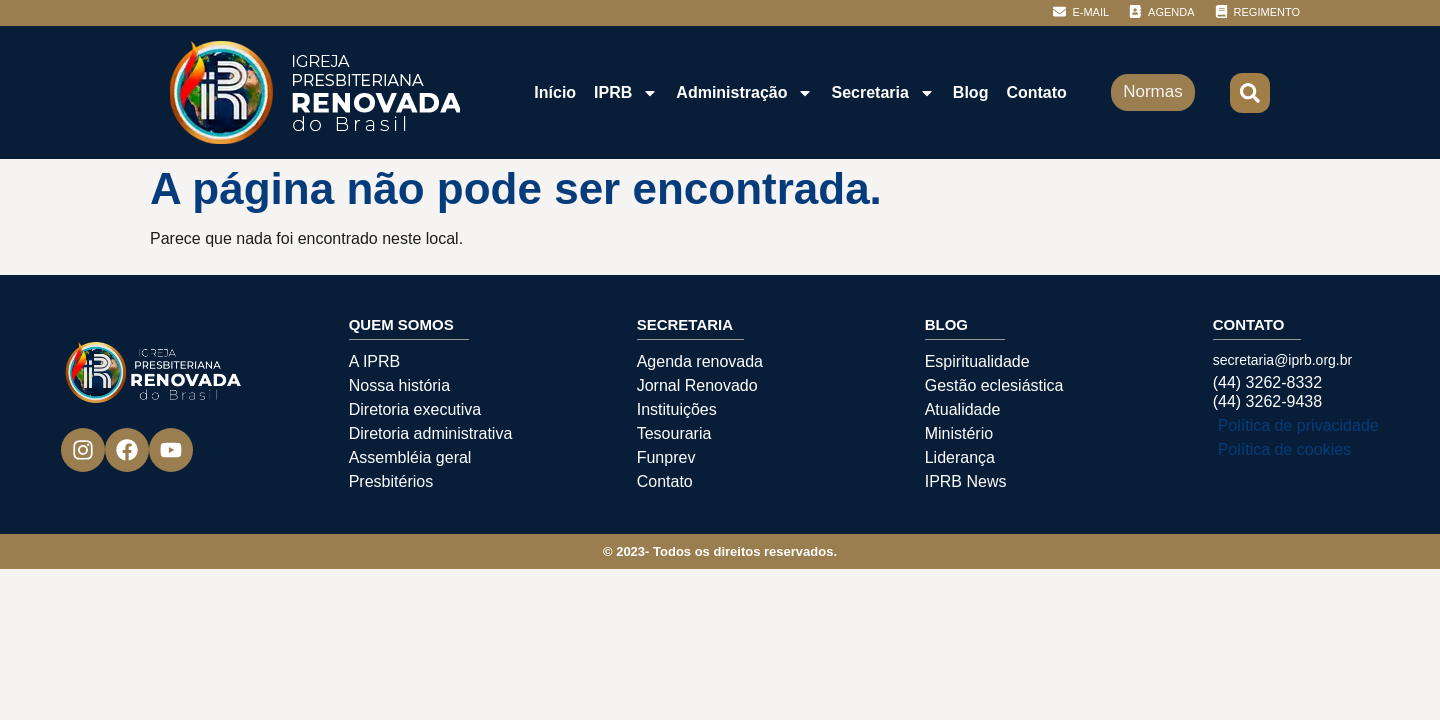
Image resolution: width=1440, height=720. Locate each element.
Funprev (666, 457)
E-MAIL (1090, 12)
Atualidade (963, 409)
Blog (971, 92)
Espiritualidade (977, 361)
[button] (1250, 93)
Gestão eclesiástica (994, 385)
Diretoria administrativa (431, 433)
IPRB (626, 93)
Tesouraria (674, 433)
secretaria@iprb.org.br (1283, 360)
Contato (1036, 92)
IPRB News (966, 481)
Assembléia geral (410, 457)
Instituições (677, 409)
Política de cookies (1284, 449)
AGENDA (1171, 12)
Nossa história (399, 385)
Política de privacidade (1298, 425)
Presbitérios (391, 481)
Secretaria (882, 93)
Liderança (960, 457)
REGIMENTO (1267, 12)
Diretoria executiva (415, 409)
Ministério (959, 433)
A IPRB (375, 361)
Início (555, 92)
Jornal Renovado (697, 385)
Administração (744, 93)
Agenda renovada (700, 361)
